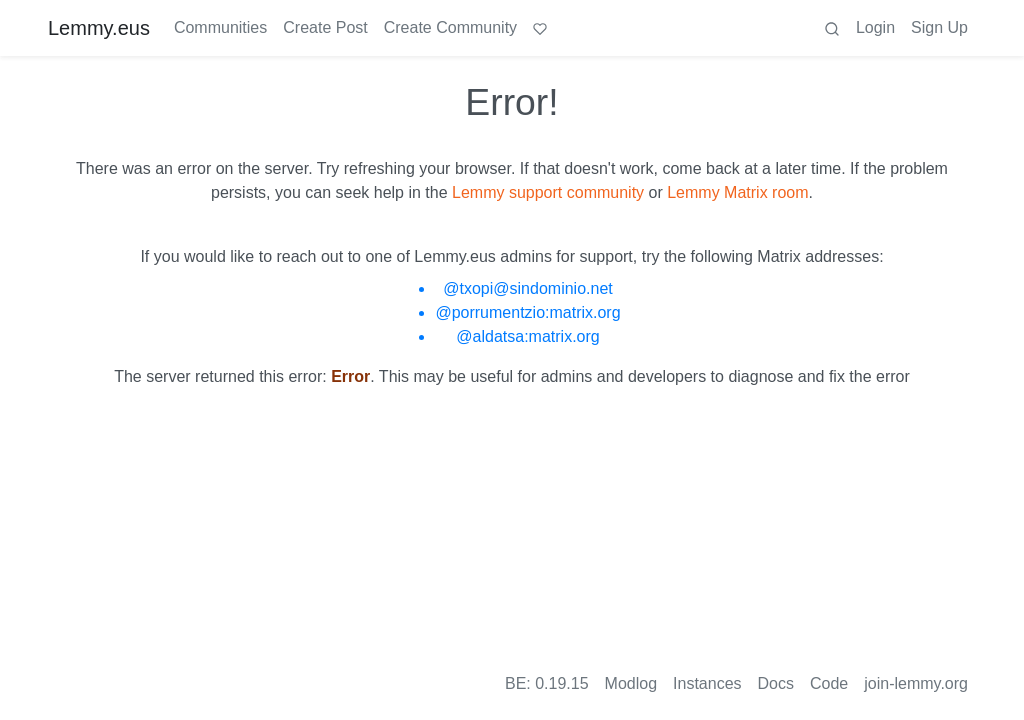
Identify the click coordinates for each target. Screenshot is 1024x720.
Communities (220, 27)
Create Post (325, 27)
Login (875, 27)
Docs (776, 683)
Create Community (450, 27)
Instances (707, 683)
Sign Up (939, 27)
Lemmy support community (548, 192)
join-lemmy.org (916, 683)
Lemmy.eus (99, 28)
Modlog (631, 683)
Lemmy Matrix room (737, 192)
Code (829, 683)
